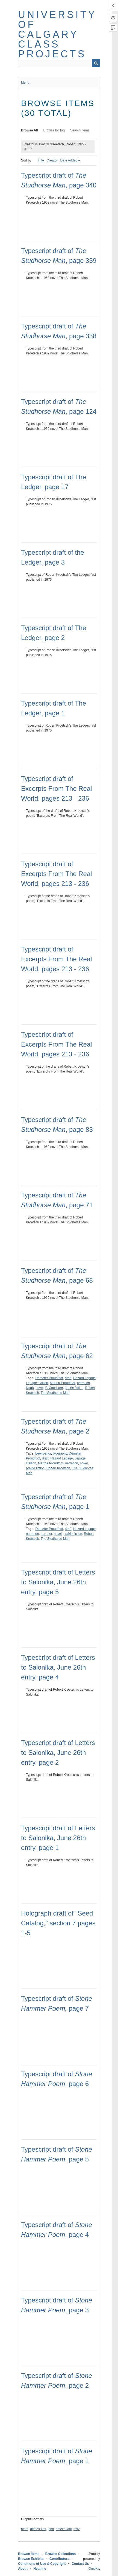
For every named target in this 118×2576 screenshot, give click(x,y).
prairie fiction (74, 1388)
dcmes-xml (38, 2529)
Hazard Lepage (84, 1378)
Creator (52, 160)
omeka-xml (64, 2529)
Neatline (39, 2569)
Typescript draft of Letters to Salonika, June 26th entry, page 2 (58, 1752)
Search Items (80, 130)
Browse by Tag (54, 130)
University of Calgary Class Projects (57, 34)
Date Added (69, 160)
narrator (46, 1534)
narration (83, 1383)
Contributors (59, 2559)
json (51, 2529)
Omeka (93, 2569)
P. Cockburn (54, 1388)
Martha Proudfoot (62, 1383)
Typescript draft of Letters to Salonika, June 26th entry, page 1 (58, 1837)
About (23, 2569)
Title (41, 160)
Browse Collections (60, 2554)
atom (24, 2529)
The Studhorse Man (55, 1393)
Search (96, 63)
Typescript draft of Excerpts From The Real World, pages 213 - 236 (56, 788)
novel (39, 1388)
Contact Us (80, 2564)
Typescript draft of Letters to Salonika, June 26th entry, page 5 (58, 1582)
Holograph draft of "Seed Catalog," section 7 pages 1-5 (58, 1923)
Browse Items (28, 2554)
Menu (25, 82)
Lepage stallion (37, 1383)
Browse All (29, 130)
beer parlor (43, 1453)
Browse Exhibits (30, 2559)
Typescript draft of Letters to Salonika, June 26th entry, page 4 (58, 1667)
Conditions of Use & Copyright (42, 2564)
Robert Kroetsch (58, 1468)
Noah (30, 1388)
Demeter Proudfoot (49, 1378)
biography (60, 1453)
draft (68, 1378)
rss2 (76, 2529)
